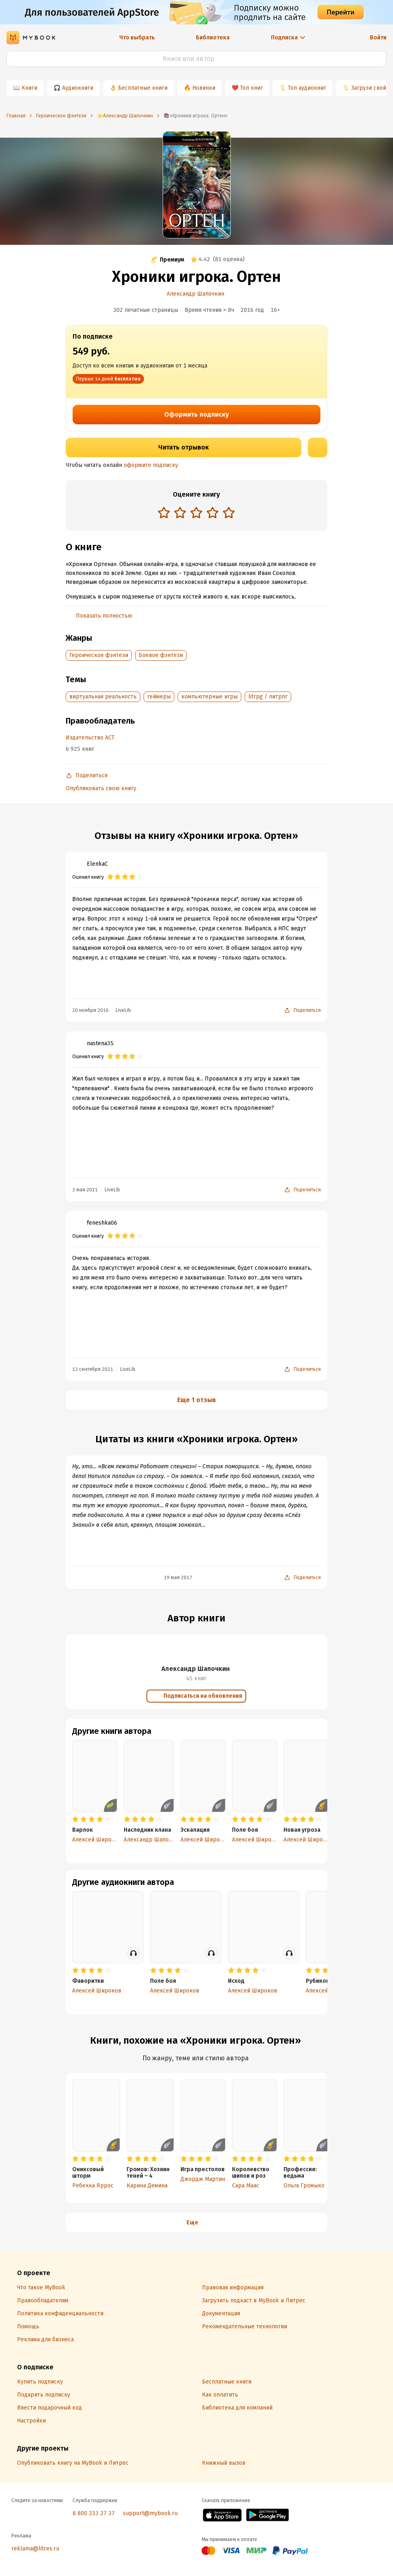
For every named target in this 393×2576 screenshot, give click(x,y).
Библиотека (213, 37)
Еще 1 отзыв (196, 1400)
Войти (378, 37)
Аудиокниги (77, 87)
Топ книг (251, 87)
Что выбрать (137, 37)
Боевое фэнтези (161, 655)
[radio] (163, 512)
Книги (29, 87)
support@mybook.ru (150, 2513)
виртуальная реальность (103, 696)
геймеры (159, 696)
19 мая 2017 (178, 1577)
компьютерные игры (209, 696)
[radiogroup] (196, 513)
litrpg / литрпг (268, 696)
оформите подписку (151, 465)
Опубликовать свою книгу (101, 788)
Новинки (203, 87)
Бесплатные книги (143, 87)
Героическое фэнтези (98, 655)
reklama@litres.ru (35, 2548)
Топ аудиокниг (307, 87)
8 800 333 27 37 (94, 2513)
